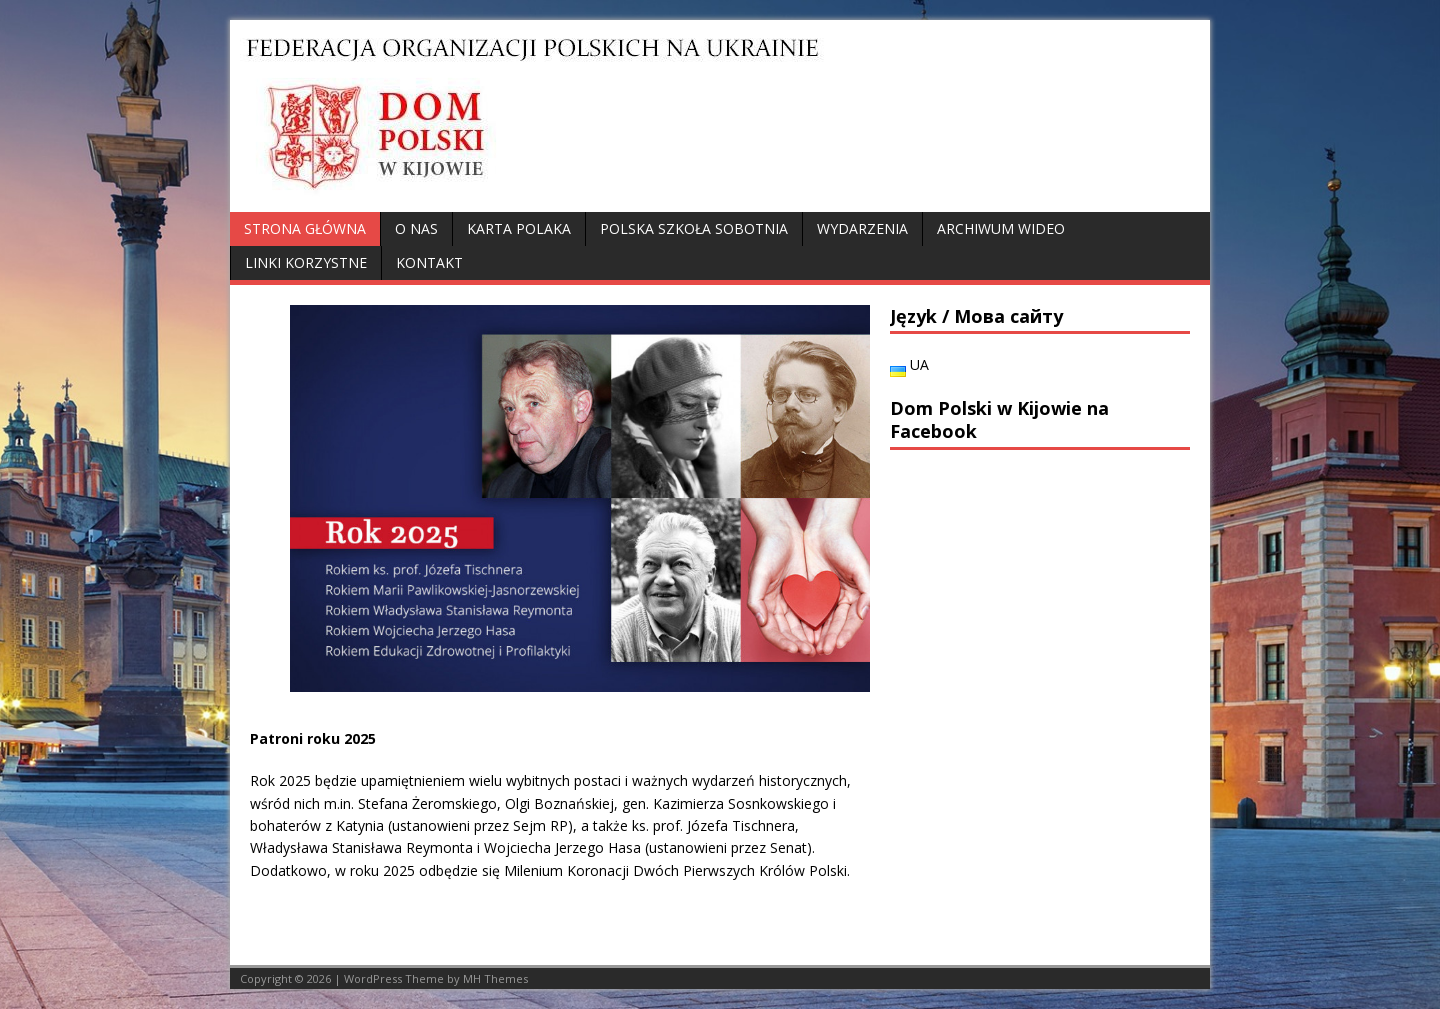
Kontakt (429, 262)
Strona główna (305, 228)
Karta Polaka (519, 228)
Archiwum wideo (1001, 228)
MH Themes (495, 978)
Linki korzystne (306, 262)
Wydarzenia (862, 228)
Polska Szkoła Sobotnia (694, 228)
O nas (416, 228)
